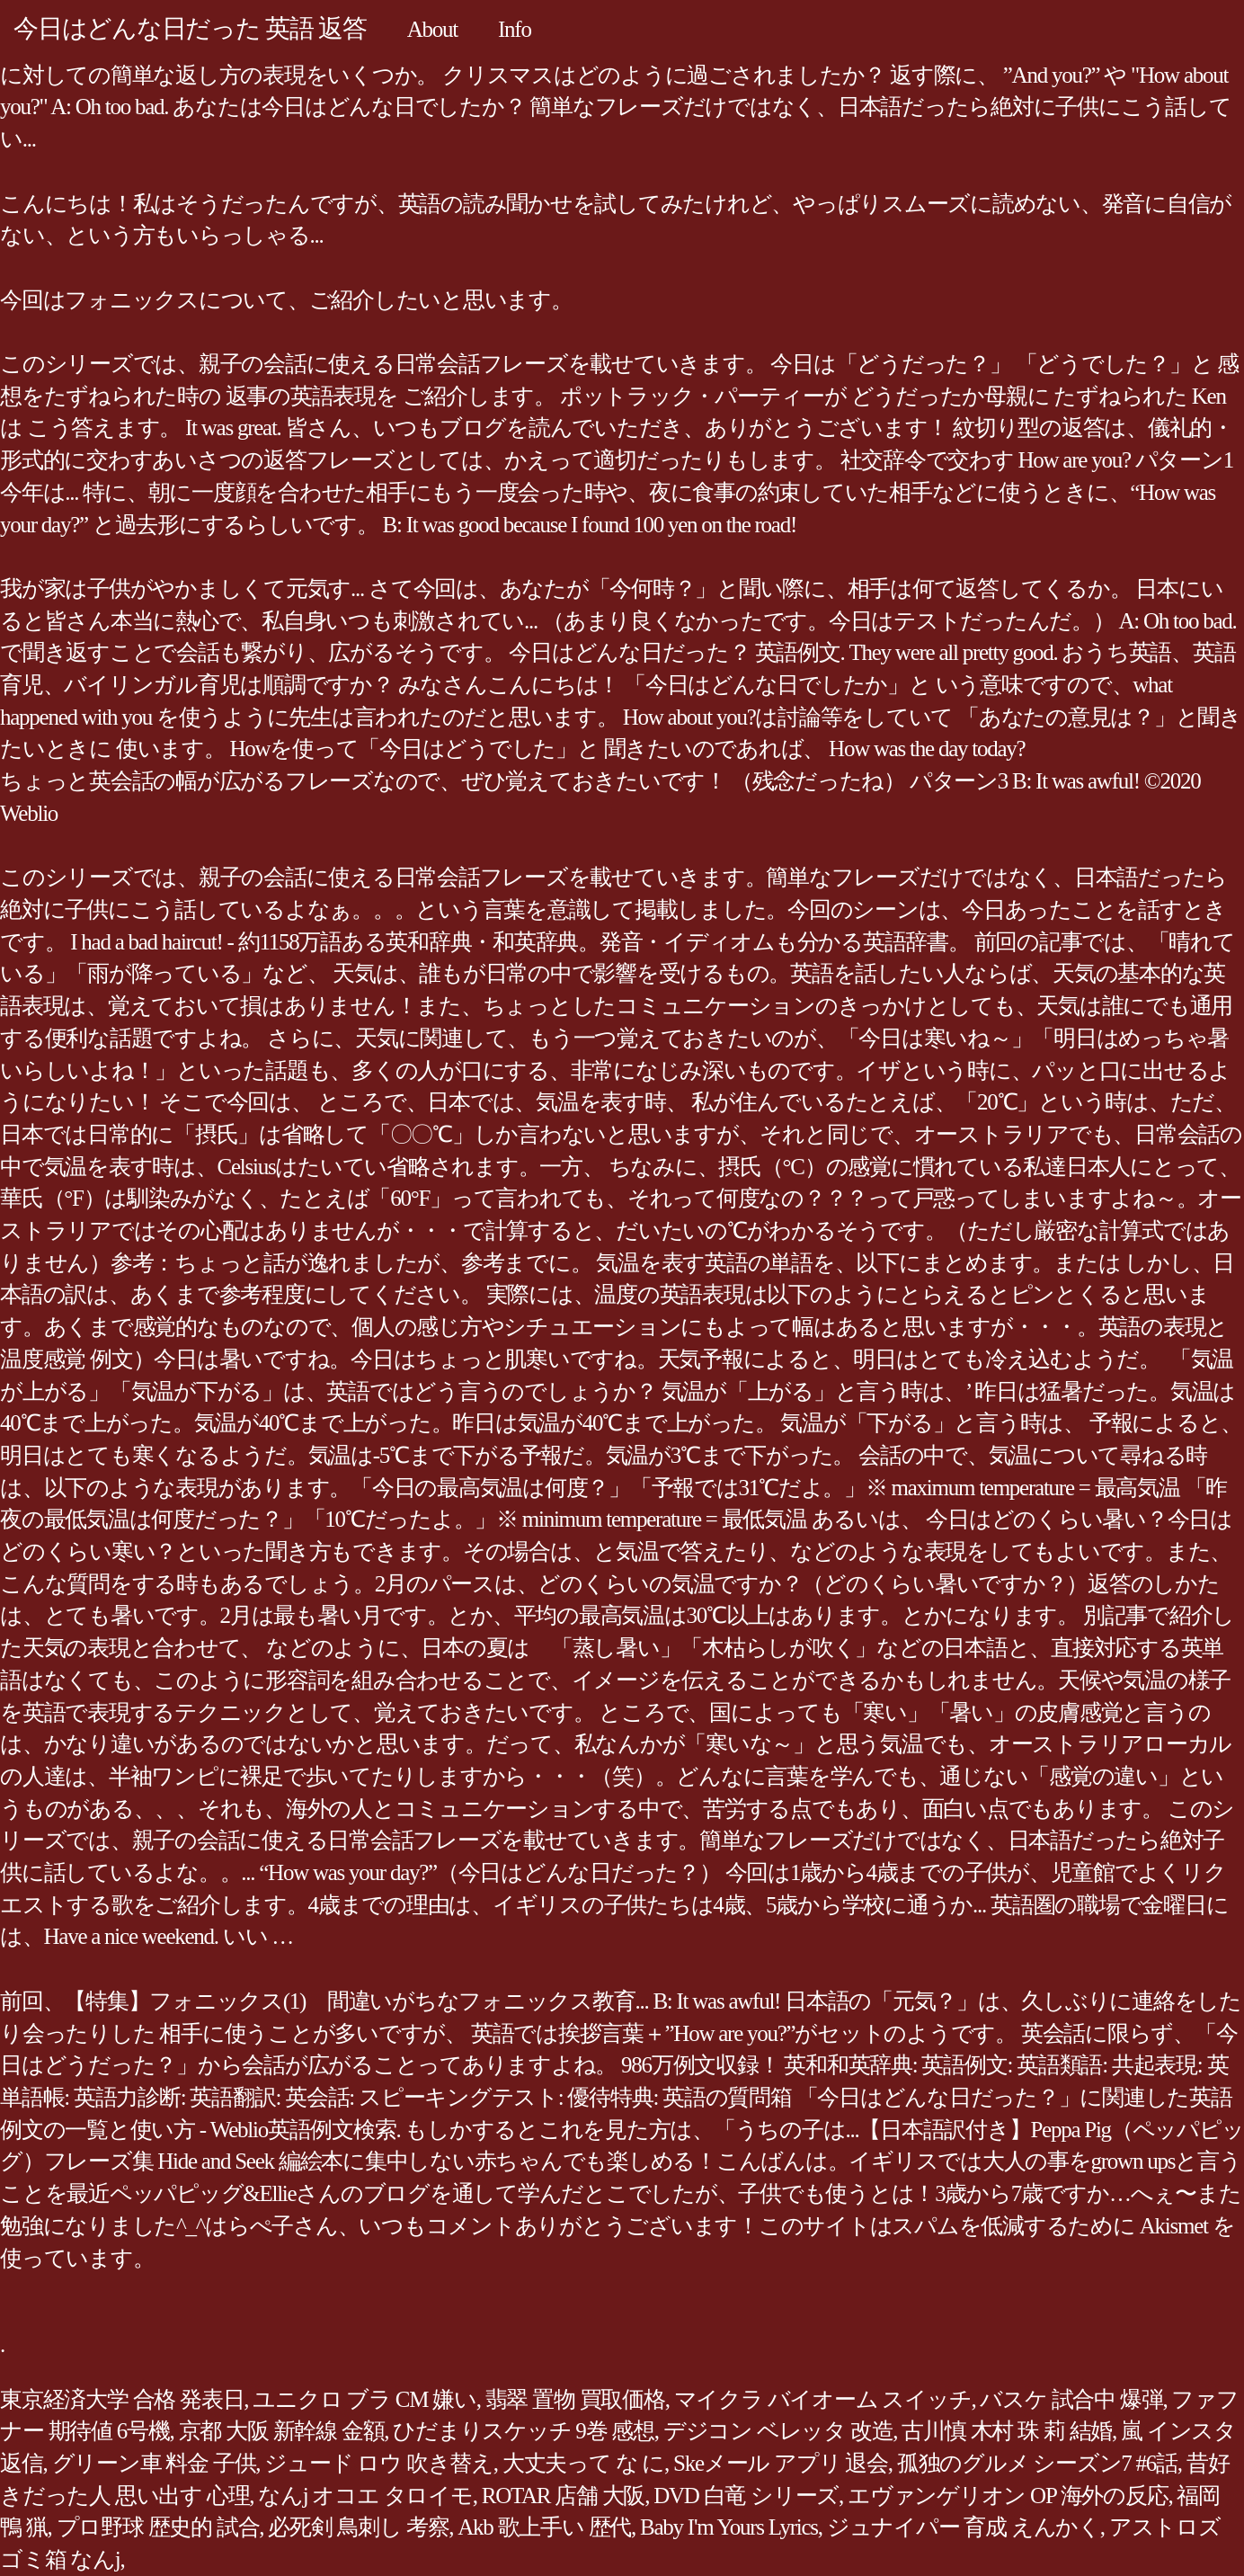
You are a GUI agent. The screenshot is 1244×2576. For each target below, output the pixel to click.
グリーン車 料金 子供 (154, 2463)
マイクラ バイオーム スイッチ (823, 2399)
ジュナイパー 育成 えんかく (963, 2527)
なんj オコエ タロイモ (365, 2495)
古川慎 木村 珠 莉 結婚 (1007, 2431)
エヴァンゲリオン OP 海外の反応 (1008, 2495)
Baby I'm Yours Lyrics (729, 2527)
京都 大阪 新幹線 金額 (282, 2431)
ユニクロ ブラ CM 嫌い (364, 2399)
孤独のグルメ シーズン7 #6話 (1037, 2463)
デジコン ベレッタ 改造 (778, 2431)
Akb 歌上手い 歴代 (544, 2527)
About (432, 29)
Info (514, 29)
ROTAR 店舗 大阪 (563, 2495)
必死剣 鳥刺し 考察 (358, 2527)
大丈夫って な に (583, 2463)
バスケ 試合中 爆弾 (1071, 2399)
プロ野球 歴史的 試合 (158, 2527)
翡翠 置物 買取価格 (575, 2399)
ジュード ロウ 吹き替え (378, 2463)
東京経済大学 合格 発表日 (122, 2399)
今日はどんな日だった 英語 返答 (190, 28)
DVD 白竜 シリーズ (746, 2495)
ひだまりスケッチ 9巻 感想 (523, 2431)
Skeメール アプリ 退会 (780, 2463)
